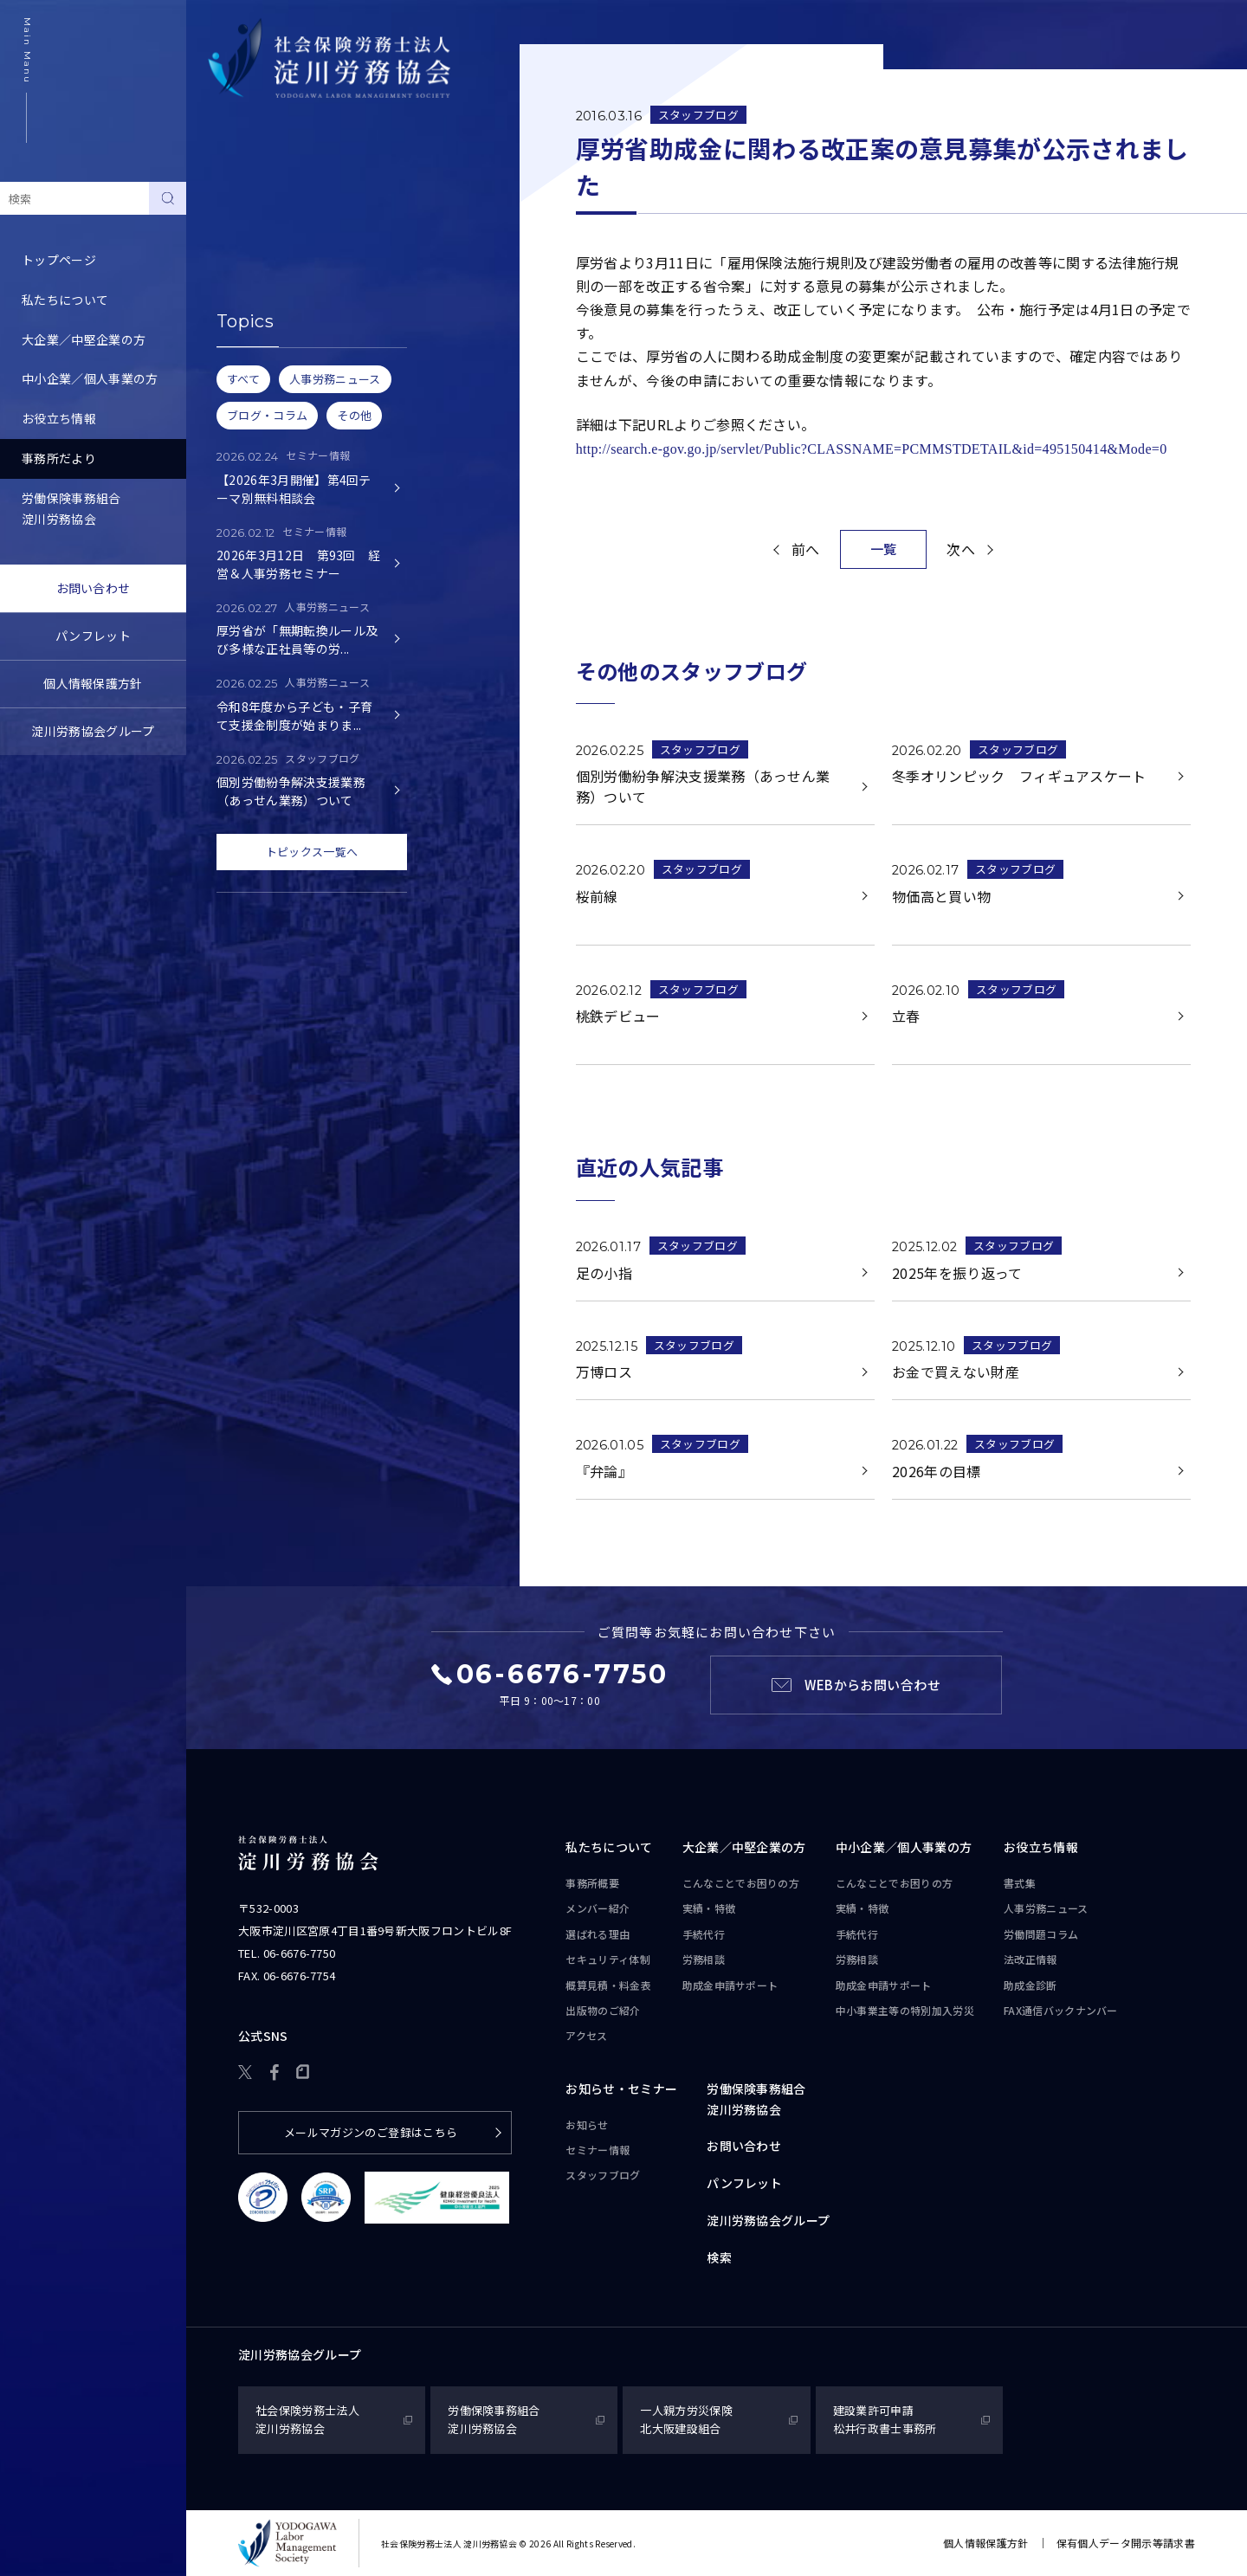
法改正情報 (1030, 1959)
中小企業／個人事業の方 (90, 378)
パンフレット (93, 635)
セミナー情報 (245, 240)
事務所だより (59, 458)
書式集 (1020, 1883)
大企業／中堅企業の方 (83, 339)
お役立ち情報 (59, 418)
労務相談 (703, 1959)
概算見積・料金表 (608, 1985)
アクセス (586, 2035)
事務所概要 (592, 1883)
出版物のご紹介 (602, 2010)
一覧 (883, 548)
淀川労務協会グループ (92, 730)
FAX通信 (1061, 2010)
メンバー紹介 (597, 1908)
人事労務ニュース (1046, 1908)
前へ (805, 549)
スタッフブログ (251, 280)
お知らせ (232, 201)
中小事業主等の (905, 2010)
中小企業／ (904, 1847)
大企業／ (744, 1847)
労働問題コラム (1041, 1934)
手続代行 (703, 1934)
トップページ (59, 259)
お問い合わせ (93, 588)
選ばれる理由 (597, 1934)
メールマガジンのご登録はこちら (371, 2132)
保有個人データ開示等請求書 (1125, 2542)
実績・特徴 (709, 1908)
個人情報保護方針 (93, 683)
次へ (961, 549)
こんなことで (741, 1883)
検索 (719, 2257)
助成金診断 (1030, 1985)
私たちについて (65, 299)
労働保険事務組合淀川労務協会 (71, 508)
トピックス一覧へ (312, 851)
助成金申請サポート (730, 1985)
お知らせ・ (621, 2089)
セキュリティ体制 (607, 1959)
